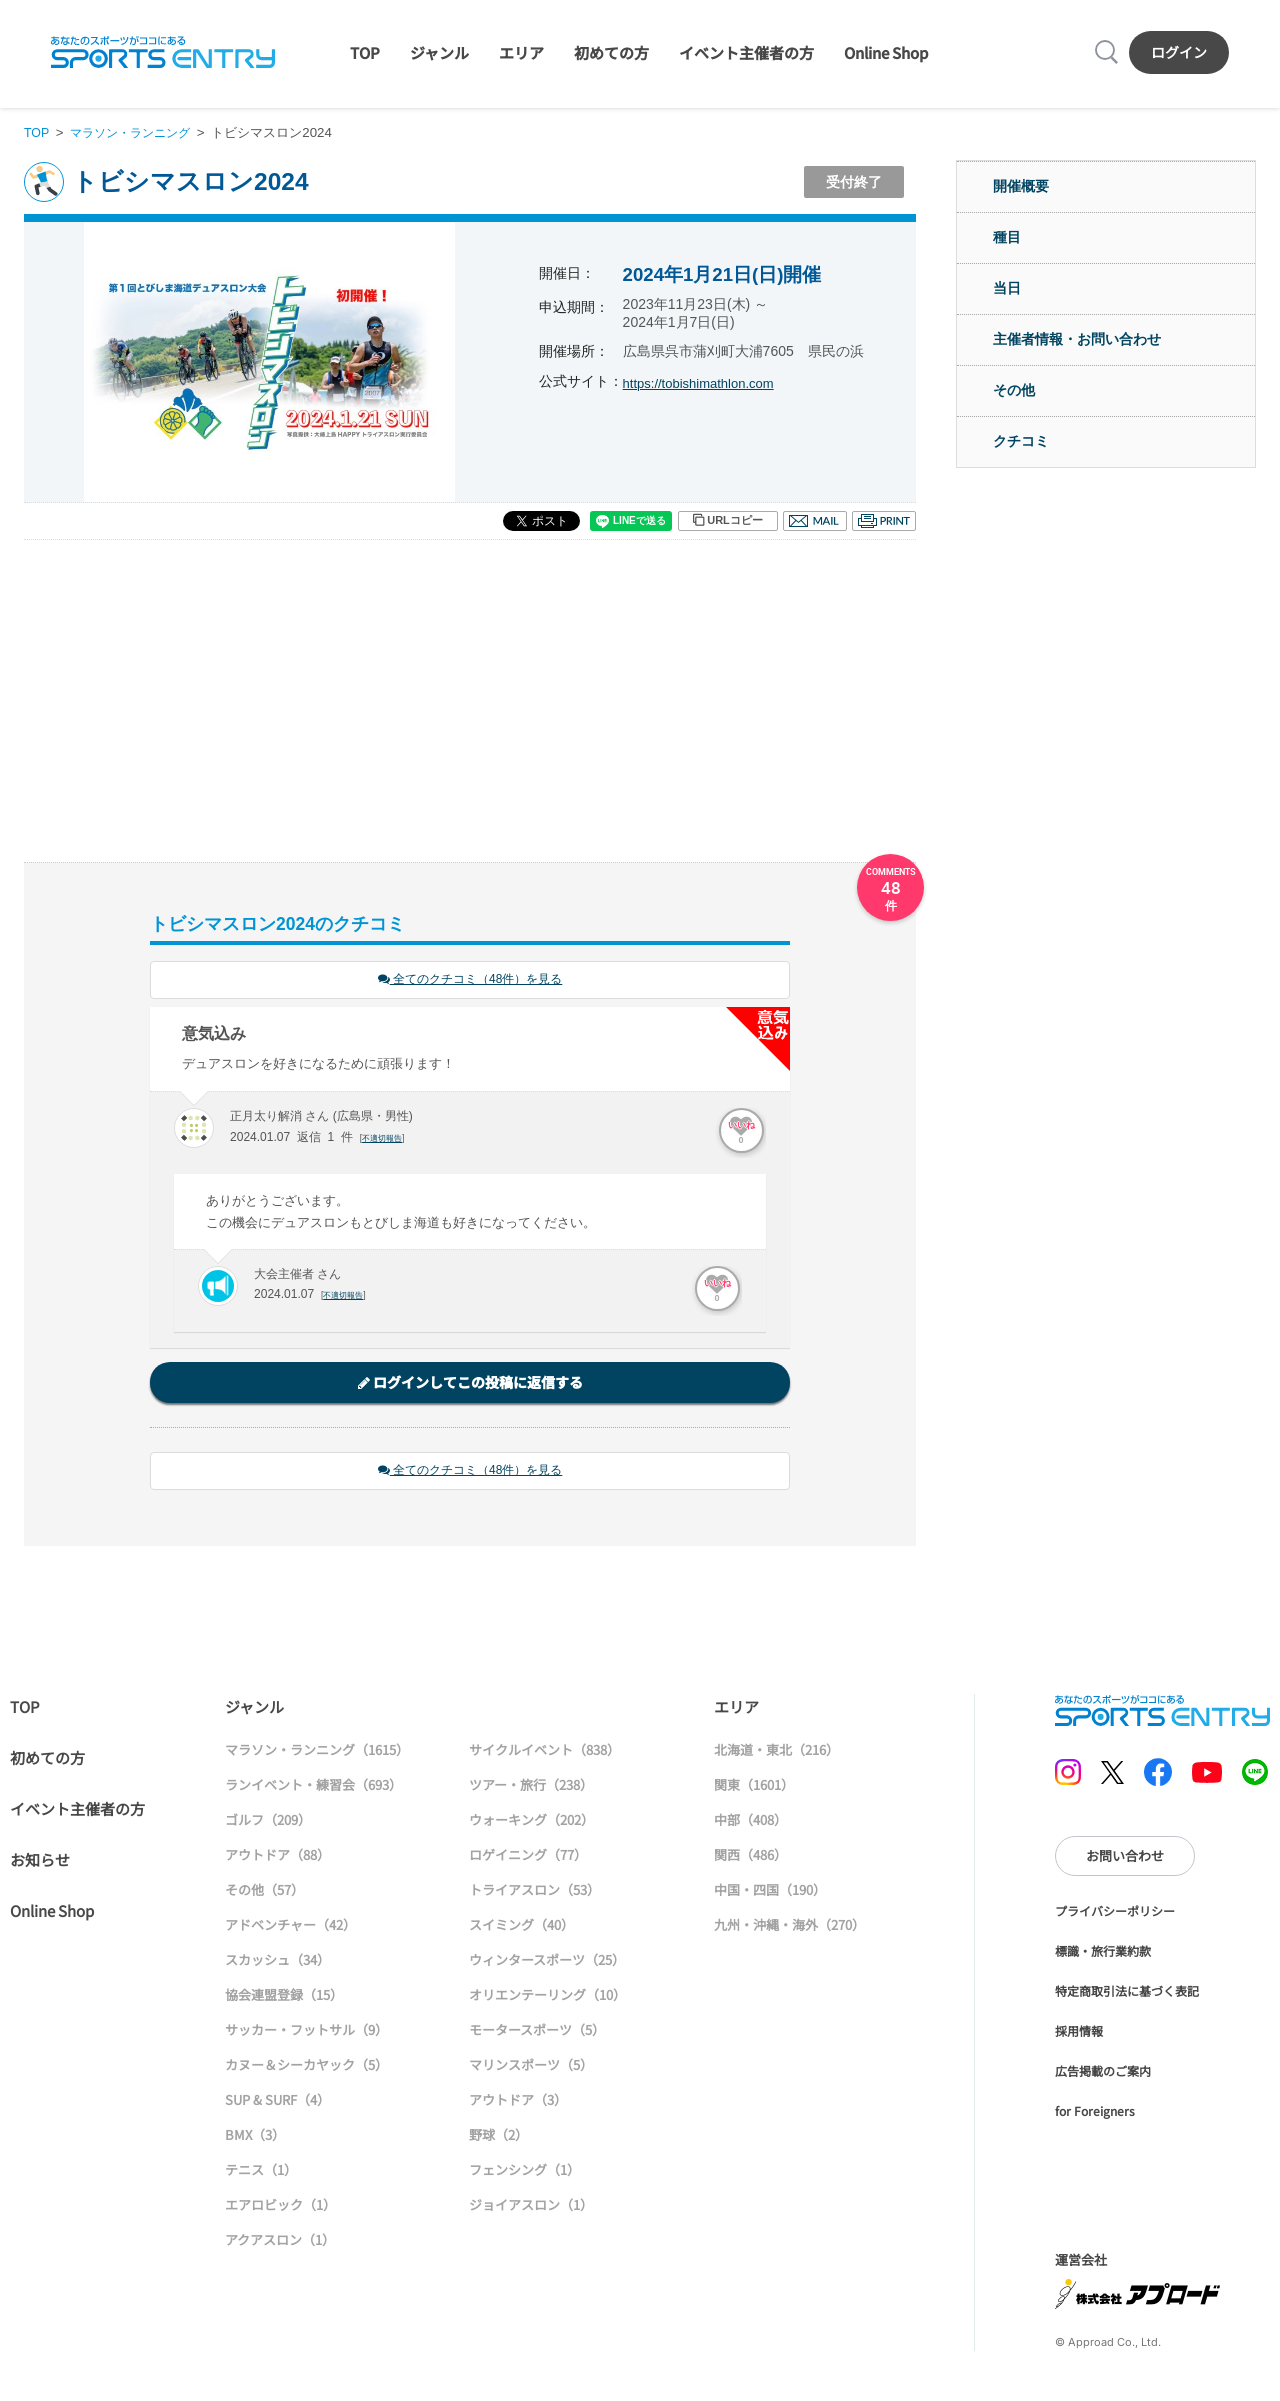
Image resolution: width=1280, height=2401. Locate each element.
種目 (1007, 237)
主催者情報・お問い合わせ (1077, 339)
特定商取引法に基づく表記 (1127, 1993)
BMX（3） (255, 2137)
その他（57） (264, 1892)
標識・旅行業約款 (1103, 1953)
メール (815, 521)
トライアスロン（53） (534, 1892)
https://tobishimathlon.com (704, 383)
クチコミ (1021, 441)
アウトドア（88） (277, 1857)
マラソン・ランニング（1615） (317, 1752)
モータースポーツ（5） (537, 2032)
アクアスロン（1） (280, 2242)
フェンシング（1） (524, 2172)
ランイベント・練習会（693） (313, 1787)
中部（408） (750, 1822)
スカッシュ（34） (277, 1962)
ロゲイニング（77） (528, 1857)
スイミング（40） (521, 1927)
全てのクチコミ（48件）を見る (470, 980)
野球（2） (498, 2137)
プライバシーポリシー (1115, 1913)
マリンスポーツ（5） (531, 2067)
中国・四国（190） (770, 1892)
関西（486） (750, 1857)
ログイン (1179, 52)
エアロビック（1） (280, 2207)
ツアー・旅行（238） (531, 1787)
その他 (1014, 390)
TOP (365, 52)
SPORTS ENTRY (163, 52)
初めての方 (611, 52)
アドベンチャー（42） (290, 1927)
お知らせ (40, 1862)
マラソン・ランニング (137, 132)
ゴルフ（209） (268, 1822)
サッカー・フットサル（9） (306, 2032)
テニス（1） (261, 2172)
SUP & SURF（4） (277, 2102)
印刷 (884, 521)
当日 (1007, 288)
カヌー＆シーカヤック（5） (306, 2067)
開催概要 (1021, 186)
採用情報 (1079, 2033)
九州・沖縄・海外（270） (789, 1927)
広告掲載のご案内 (1103, 2073)
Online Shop (886, 52)
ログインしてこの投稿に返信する (470, 1384)
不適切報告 (384, 1139)
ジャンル (439, 52)
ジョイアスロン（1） (531, 2207)
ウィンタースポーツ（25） (547, 1962)
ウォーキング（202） (531, 1822)
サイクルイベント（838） (544, 1752)
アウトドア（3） (518, 2102)
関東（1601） (754, 1787)
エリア (521, 52)
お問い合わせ (1125, 1858)
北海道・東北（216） (776, 1752)
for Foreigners (1095, 2113)
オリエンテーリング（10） (547, 1997)
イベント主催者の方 (746, 52)
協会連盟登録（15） (284, 1997)
